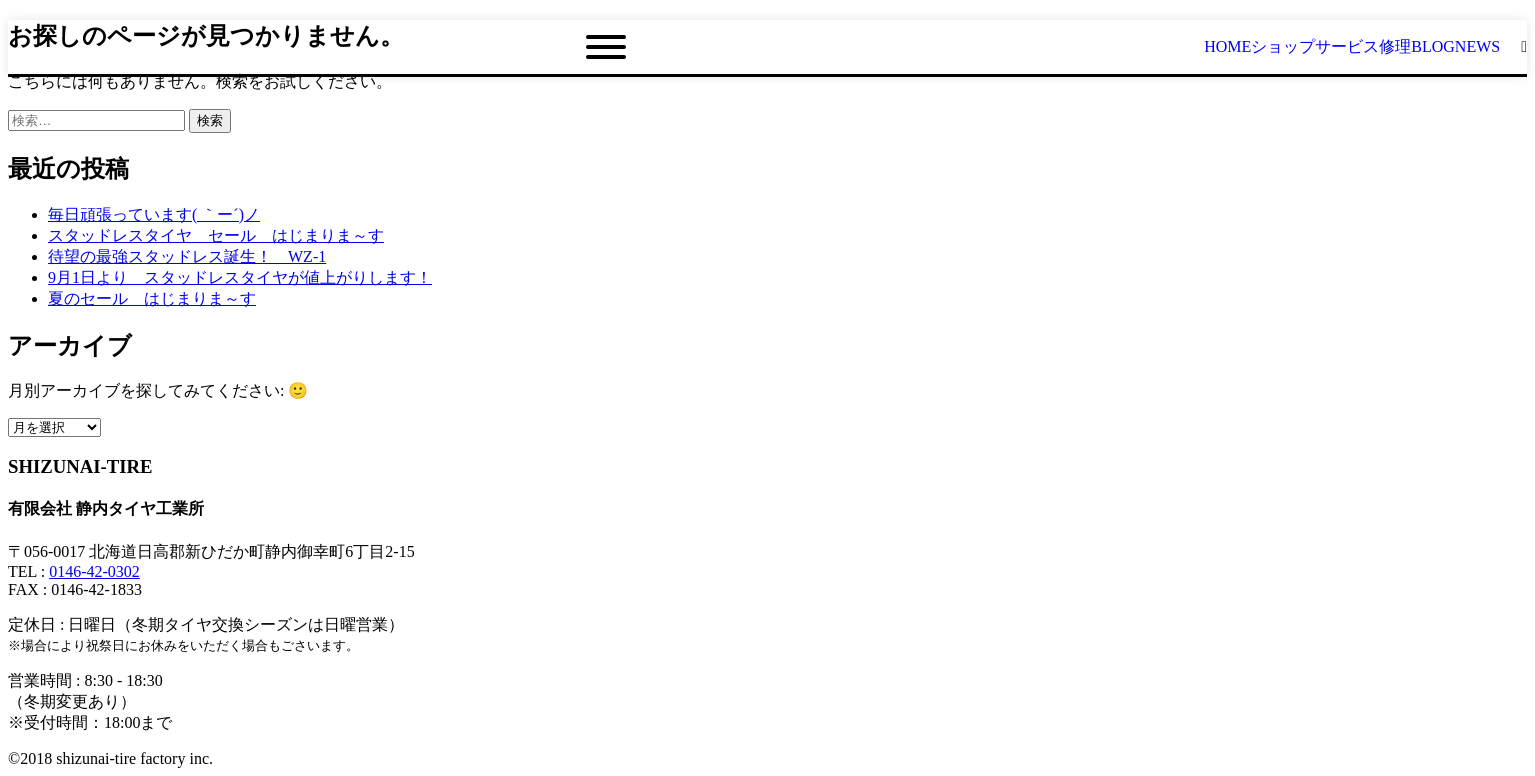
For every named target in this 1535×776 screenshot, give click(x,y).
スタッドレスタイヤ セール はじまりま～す (216, 235)
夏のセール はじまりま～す (152, 298)
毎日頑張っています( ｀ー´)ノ (154, 214)
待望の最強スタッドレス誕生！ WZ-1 (187, 256)
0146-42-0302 (94, 571)
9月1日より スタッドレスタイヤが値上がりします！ (240, 277)
